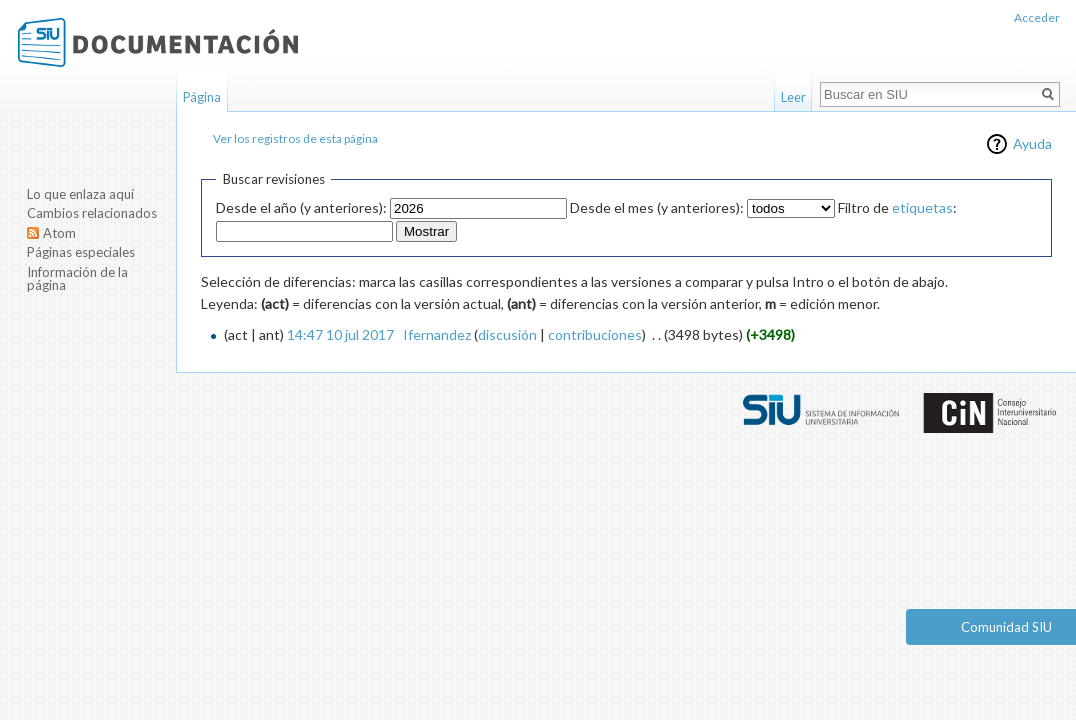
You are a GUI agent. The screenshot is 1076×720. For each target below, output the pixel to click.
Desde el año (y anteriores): (301, 207)
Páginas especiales (81, 252)
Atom (59, 233)
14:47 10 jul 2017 (340, 334)
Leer (793, 97)
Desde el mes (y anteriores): (657, 207)
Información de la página (77, 279)
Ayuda (1032, 143)
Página (202, 97)
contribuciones (595, 334)
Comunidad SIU (1006, 627)
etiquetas (922, 207)
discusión (507, 334)
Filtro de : (897, 207)
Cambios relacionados (92, 213)
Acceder (1037, 17)
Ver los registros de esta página (295, 138)
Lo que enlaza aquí (80, 194)
